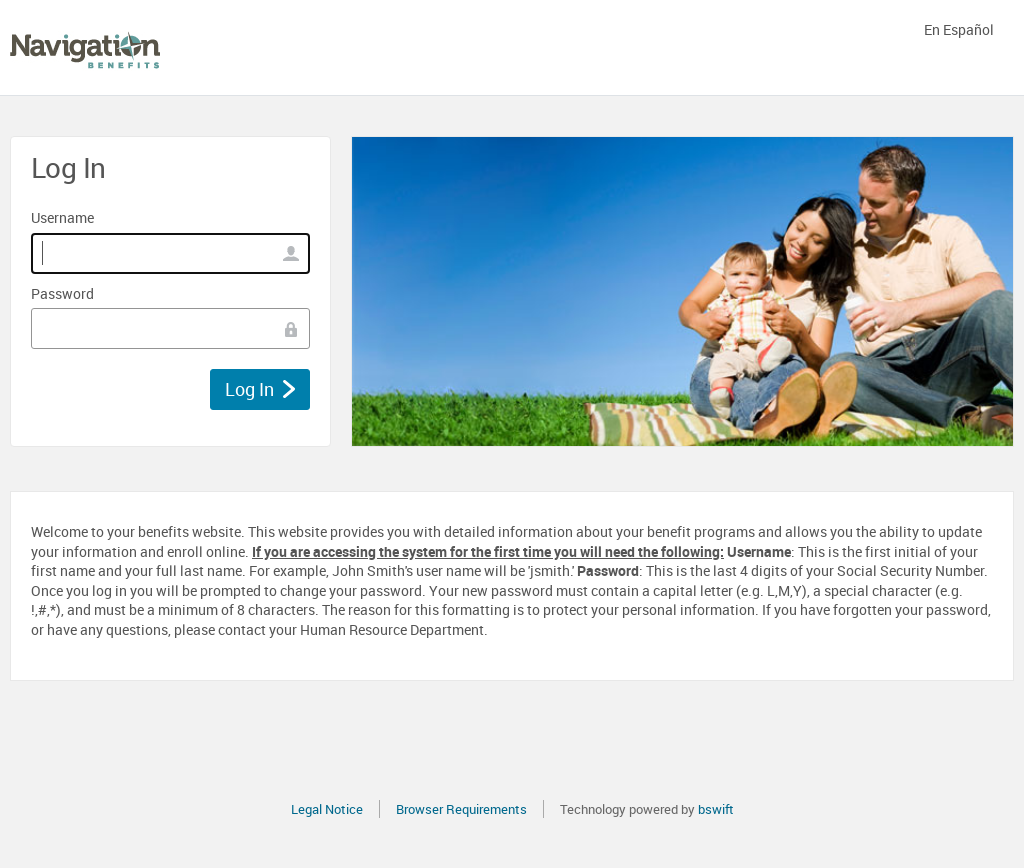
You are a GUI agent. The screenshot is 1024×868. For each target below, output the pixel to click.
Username (62, 217)
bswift (716, 809)
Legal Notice (327, 809)
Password (62, 293)
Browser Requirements (461, 809)
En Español (959, 29)
